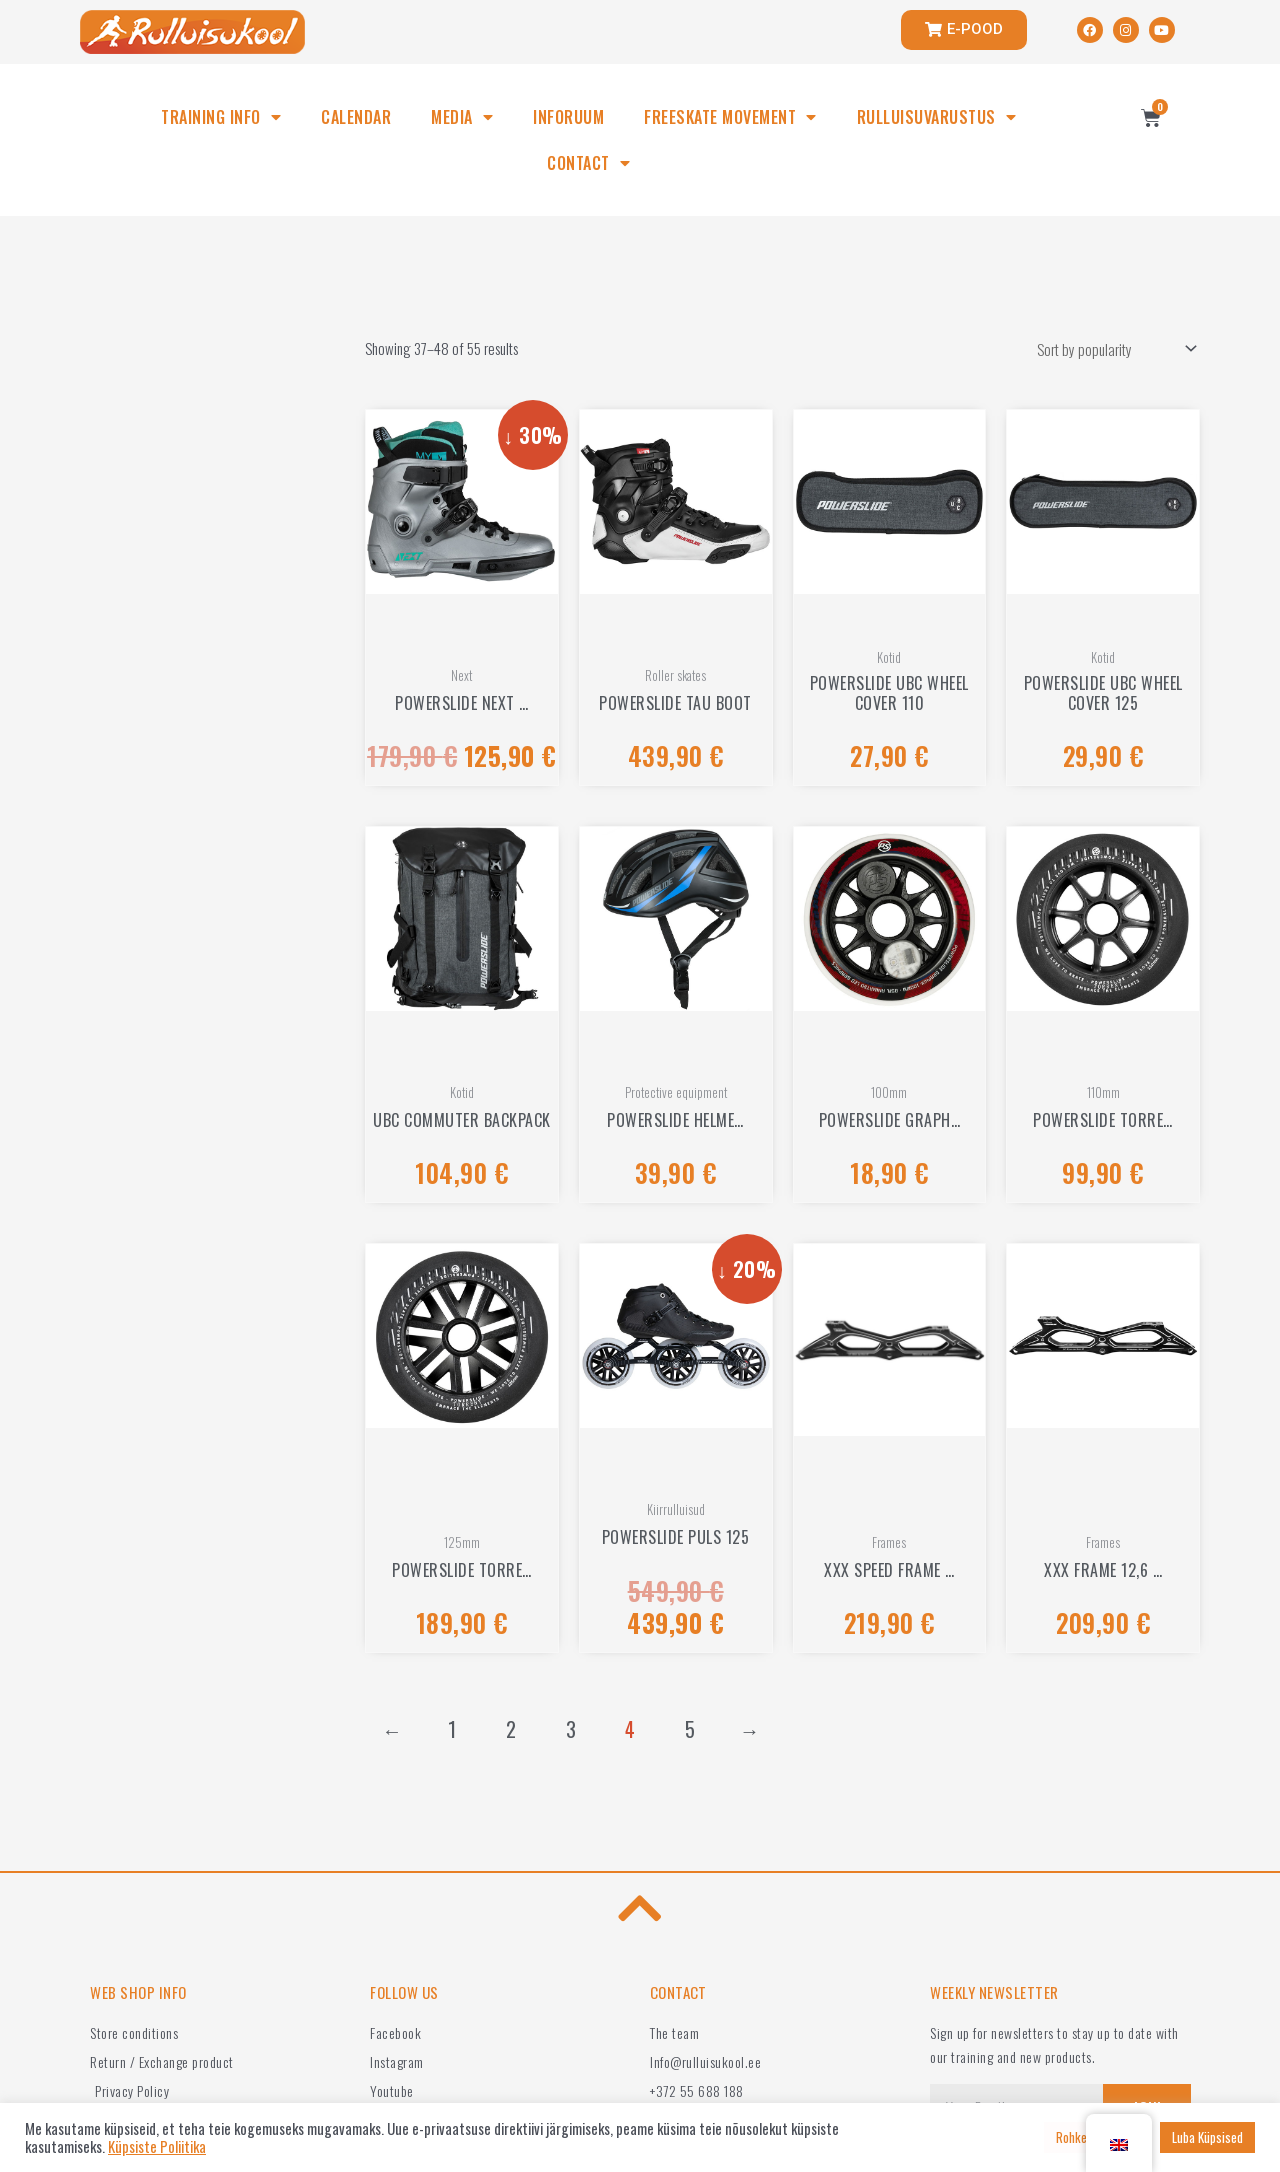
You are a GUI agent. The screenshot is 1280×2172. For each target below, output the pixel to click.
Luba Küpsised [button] (1207, 2137)
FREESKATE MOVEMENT (730, 117)
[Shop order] (1112, 349)
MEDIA (462, 117)
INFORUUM (568, 117)
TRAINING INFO (221, 117)
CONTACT (588, 163)
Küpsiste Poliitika (157, 2147)
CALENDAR (356, 117)
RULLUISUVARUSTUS (937, 117)
